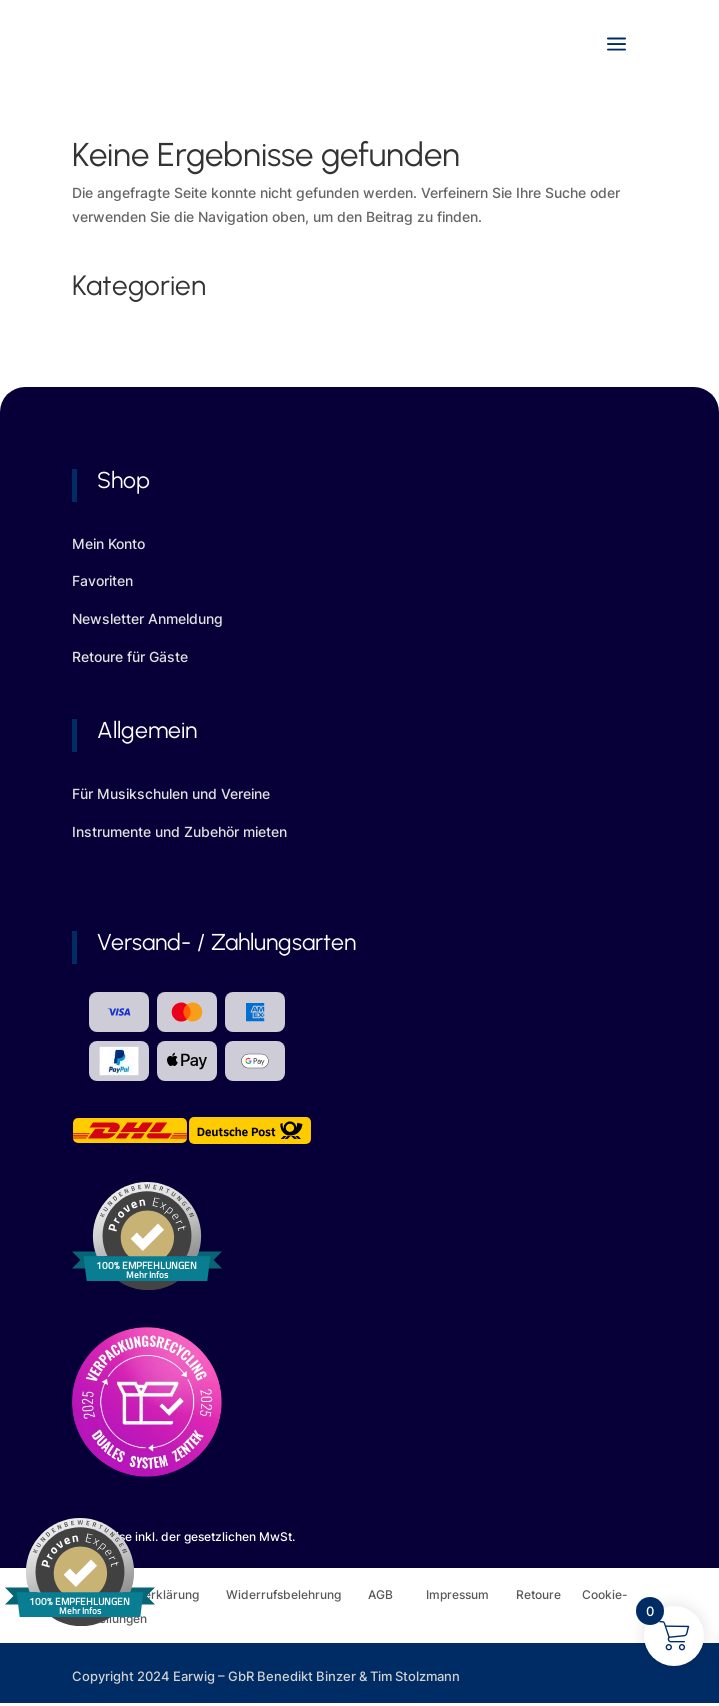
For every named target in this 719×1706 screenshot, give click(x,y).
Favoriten (102, 580)
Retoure (549, 1594)
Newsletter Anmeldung (147, 618)
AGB (397, 1594)
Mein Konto (108, 543)
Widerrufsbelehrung (297, 1594)
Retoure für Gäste (130, 656)
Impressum (457, 1594)
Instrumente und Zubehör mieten (179, 831)
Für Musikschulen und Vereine (171, 793)
